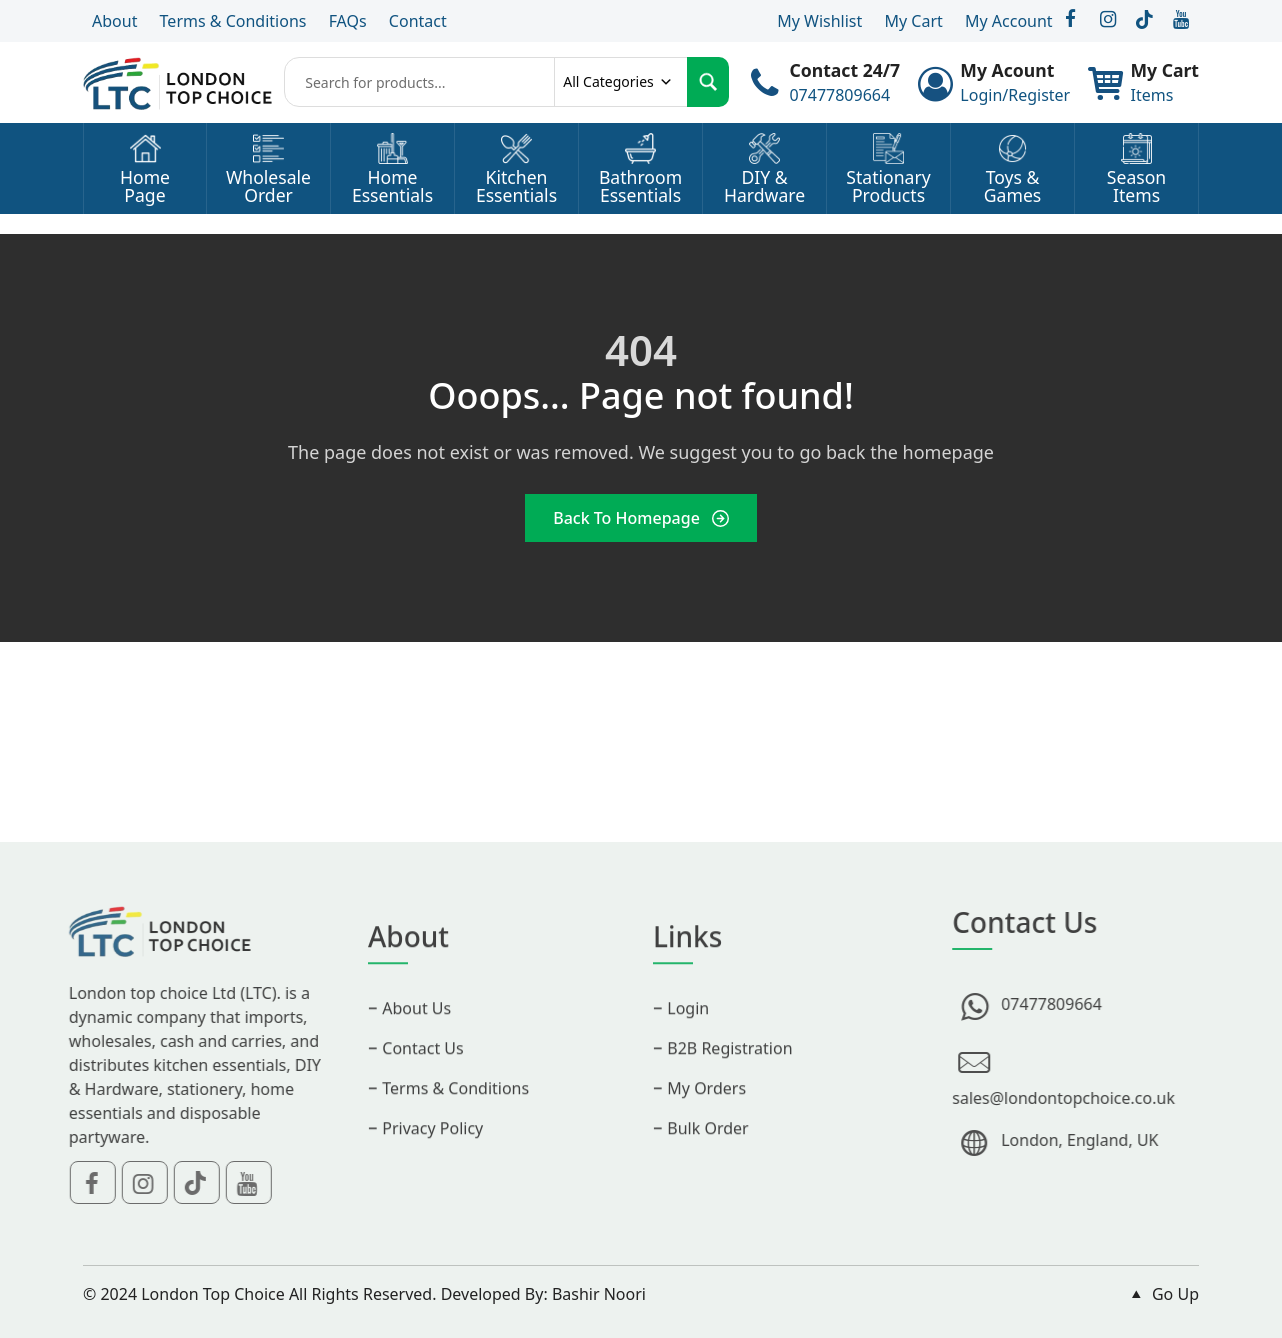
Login (688, 1033)
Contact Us (422, 1073)
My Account (1009, 21)
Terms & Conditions (233, 21)
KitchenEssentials (516, 186)
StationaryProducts (888, 186)
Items (1151, 95)
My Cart (913, 21)
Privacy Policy (432, 1153)
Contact (418, 21)
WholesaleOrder (268, 186)
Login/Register (1015, 95)
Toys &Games (1012, 186)
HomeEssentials (392, 186)
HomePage (145, 186)
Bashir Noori (599, 1294)
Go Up (1162, 1294)
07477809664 (839, 95)
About (114, 21)
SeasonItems (1136, 186)
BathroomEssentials (640, 186)
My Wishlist (819, 21)
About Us (416, 1033)
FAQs (348, 21)
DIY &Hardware (764, 186)
